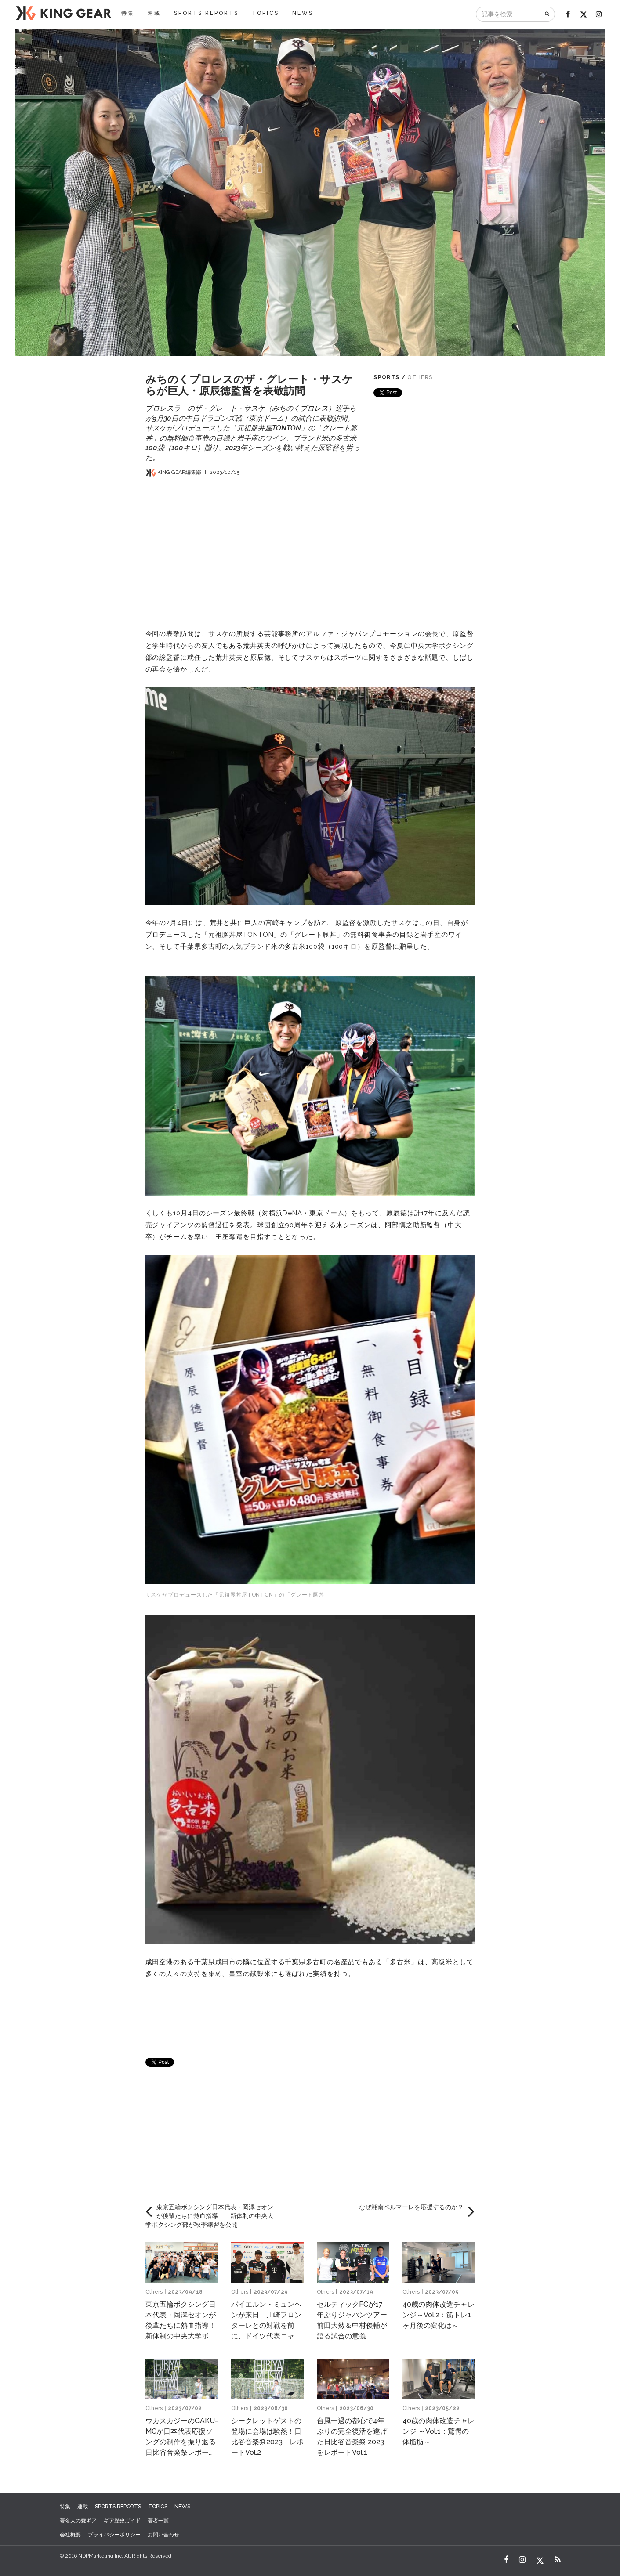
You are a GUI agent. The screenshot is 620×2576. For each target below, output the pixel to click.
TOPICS (265, 13)
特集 (127, 13)
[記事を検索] (508, 14)
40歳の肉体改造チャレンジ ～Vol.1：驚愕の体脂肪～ (438, 2431)
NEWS (302, 13)
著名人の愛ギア (78, 2521)
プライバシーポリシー (114, 2535)
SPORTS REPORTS (206, 13)
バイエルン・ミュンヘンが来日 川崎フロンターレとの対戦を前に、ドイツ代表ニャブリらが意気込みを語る (266, 2325)
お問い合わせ (163, 2535)
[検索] (547, 14)
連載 (154, 13)
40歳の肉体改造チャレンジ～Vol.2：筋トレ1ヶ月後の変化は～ (438, 2315)
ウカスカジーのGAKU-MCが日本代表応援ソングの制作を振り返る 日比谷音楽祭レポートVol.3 (184, 2442)
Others (419, 377)
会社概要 (70, 2535)
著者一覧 (158, 2521)
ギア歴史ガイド (122, 2521)
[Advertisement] (310, 548)
